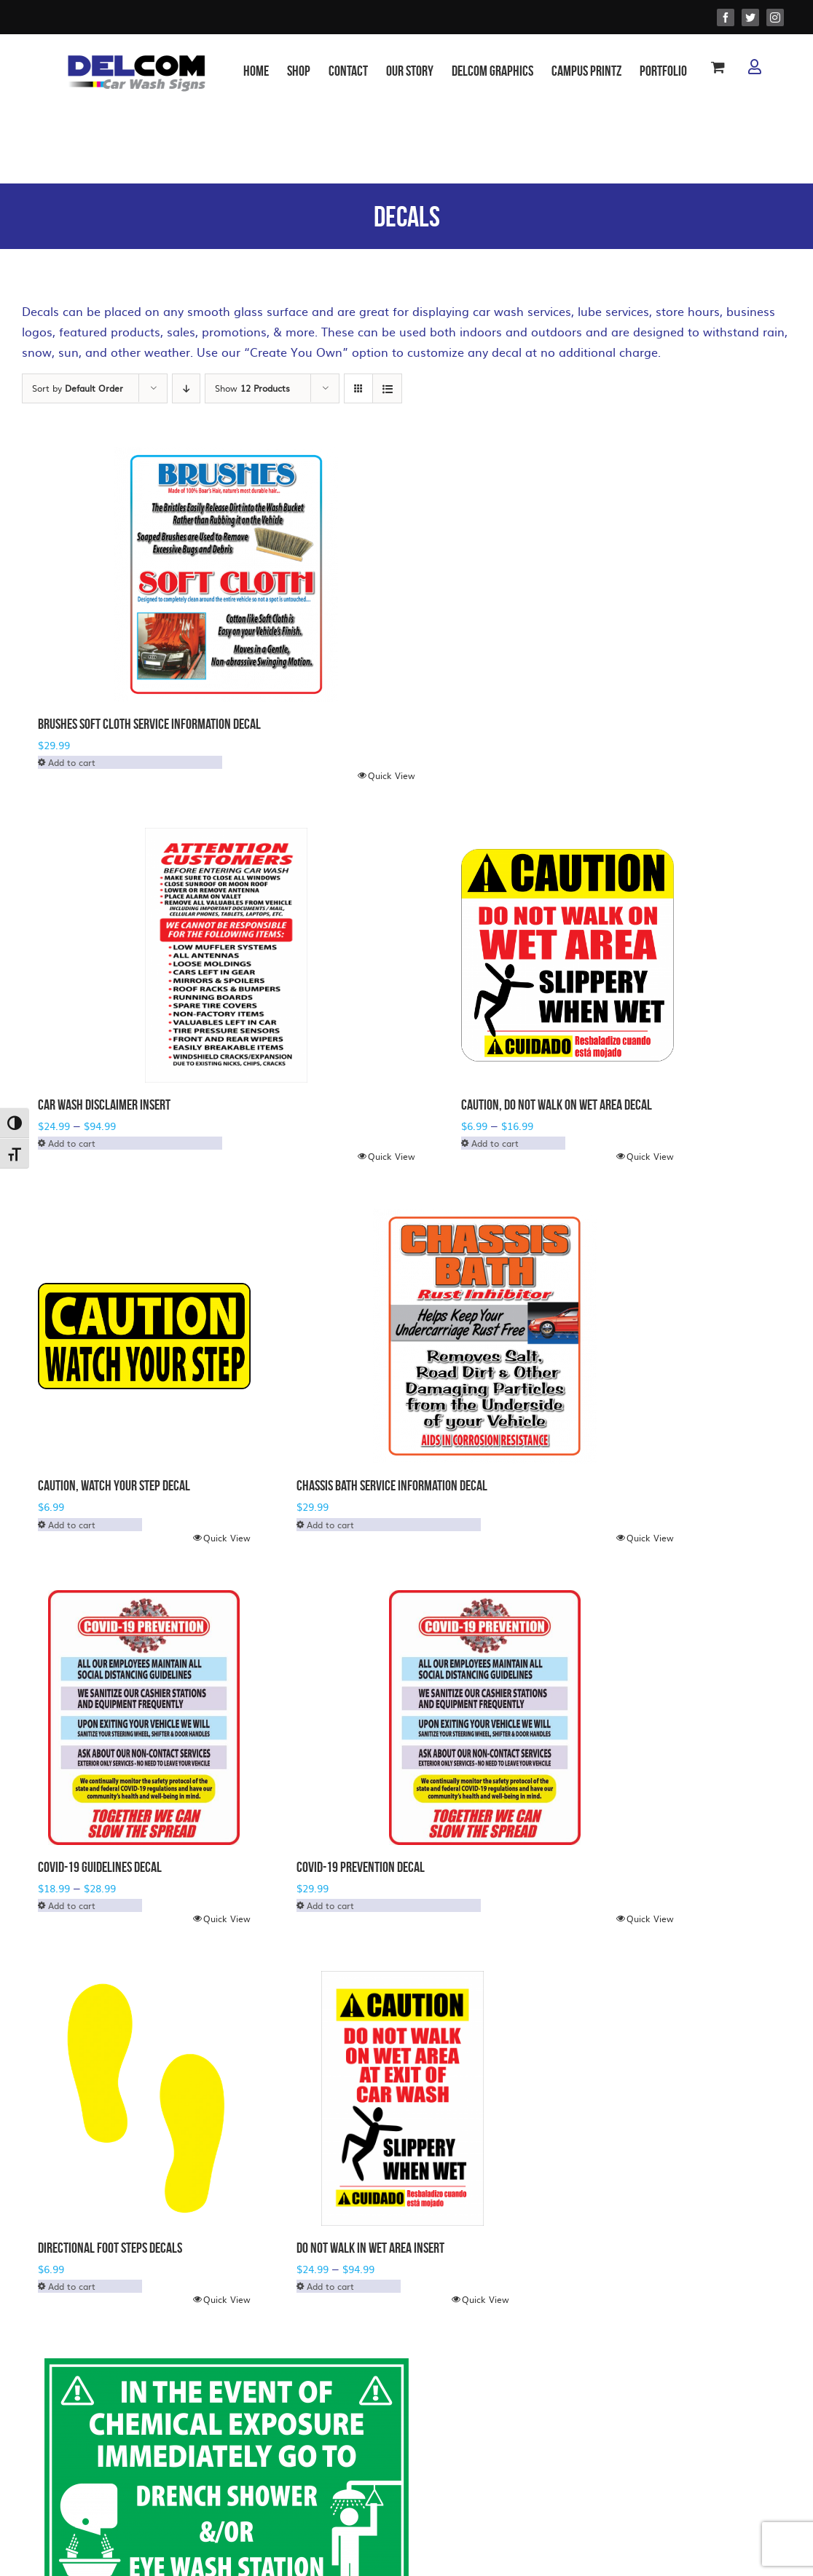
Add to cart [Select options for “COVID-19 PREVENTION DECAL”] (330, 1905)
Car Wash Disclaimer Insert (104, 1105)
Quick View (391, 775)
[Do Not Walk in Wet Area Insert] (402, 2098)
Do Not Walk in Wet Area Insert (370, 2248)
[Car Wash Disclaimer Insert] (226, 955)
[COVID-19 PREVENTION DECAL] (485, 1717)
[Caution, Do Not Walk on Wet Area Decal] (567, 955)
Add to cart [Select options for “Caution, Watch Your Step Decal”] (71, 1524)
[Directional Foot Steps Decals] (144, 2098)
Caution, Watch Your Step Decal (114, 1485)
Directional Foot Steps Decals (110, 2248)
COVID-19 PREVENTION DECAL (360, 1867)
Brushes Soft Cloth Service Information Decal (149, 724)
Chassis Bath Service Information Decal (391, 1485)
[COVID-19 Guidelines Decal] (144, 1717)
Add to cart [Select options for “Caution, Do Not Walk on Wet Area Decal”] (495, 1143)
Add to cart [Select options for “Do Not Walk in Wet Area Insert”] (330, 2286)
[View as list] (387, 388)
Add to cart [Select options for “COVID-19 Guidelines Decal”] (71, 1905)
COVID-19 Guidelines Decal (100, 1867)
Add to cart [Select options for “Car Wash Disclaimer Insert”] (71, 1143)
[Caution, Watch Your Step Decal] (144, 1336)
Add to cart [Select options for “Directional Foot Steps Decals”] (71, 2286)
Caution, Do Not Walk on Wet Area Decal (556, 1105)
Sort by (77, 388)
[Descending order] (186, 388)
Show (252, 388)
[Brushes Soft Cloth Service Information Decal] (226, 574)
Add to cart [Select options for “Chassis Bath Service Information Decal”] (330, 1524)
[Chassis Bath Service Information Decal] (485, 1336)
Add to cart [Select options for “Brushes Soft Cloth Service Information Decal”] (71, 762)
